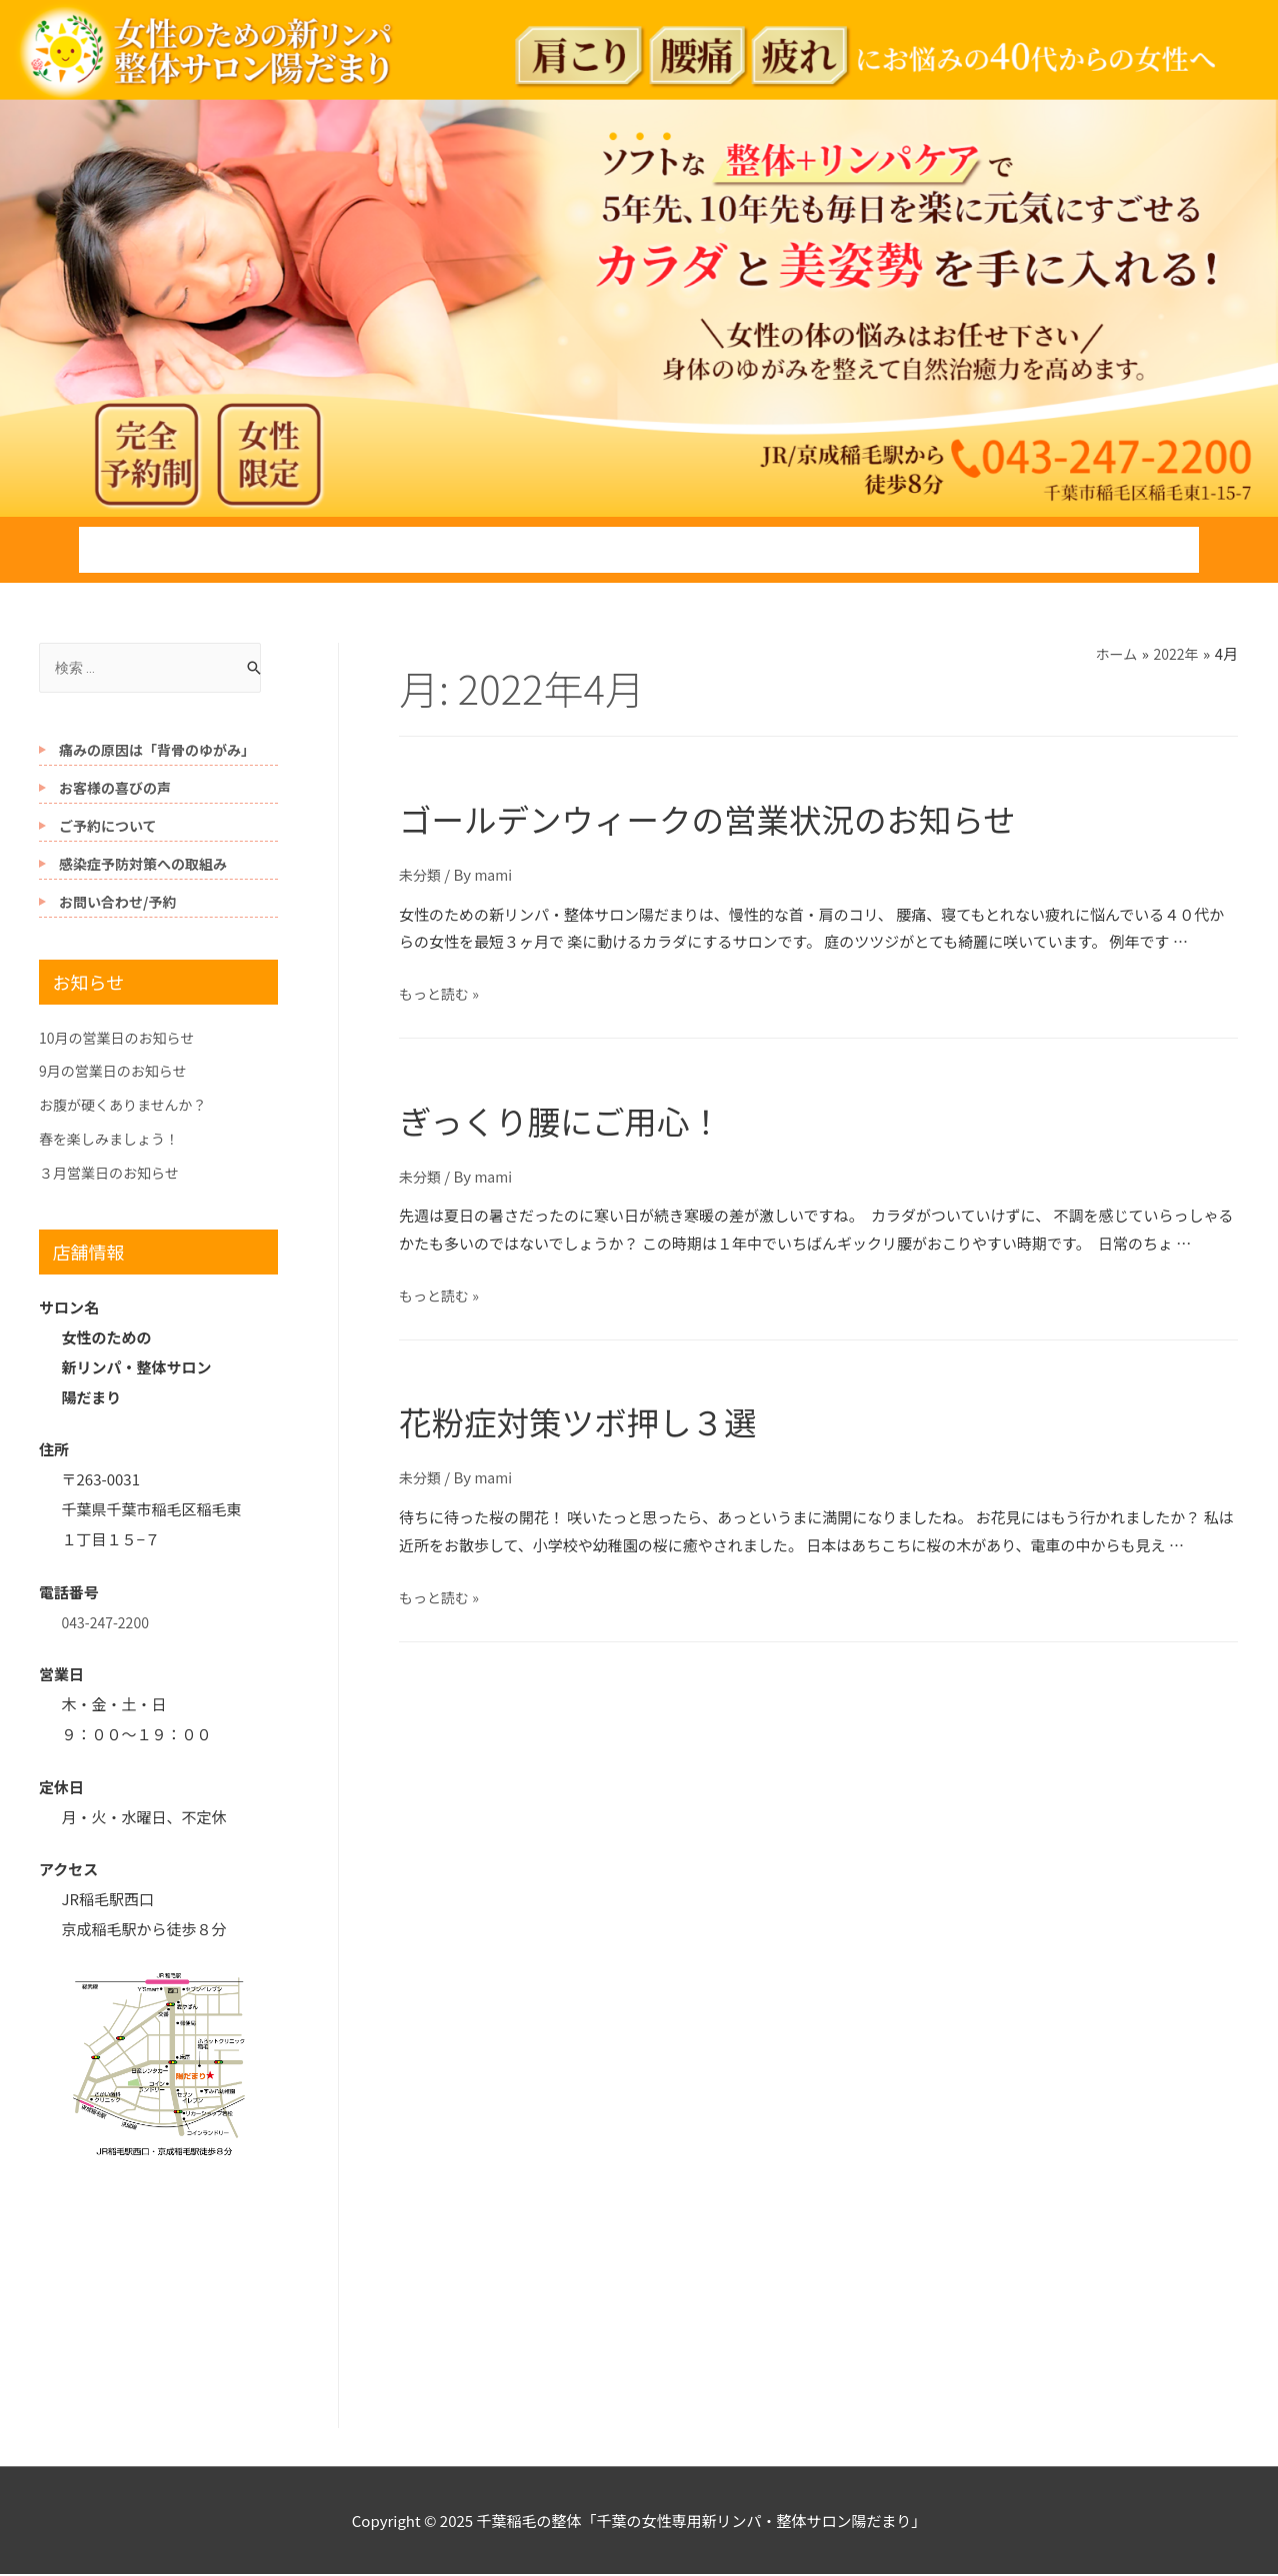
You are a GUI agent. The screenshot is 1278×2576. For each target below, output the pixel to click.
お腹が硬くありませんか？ (129, 1106)
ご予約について (108, 828)
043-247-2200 (109, 1623)
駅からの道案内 (890, 550)
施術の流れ (285, 550)
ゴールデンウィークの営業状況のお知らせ (778, 815)
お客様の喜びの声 (115, 790)
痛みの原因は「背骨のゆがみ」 (157, 752)
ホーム (143, 550)
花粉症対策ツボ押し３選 (619, 1418)
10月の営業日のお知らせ (122, 1039)
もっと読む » (442, 993)
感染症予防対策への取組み (143, 866)
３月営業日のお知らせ (114, 1174)
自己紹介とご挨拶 (691, 550)
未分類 (421, 873)
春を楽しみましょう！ (114, 1140)
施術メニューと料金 (476, 550)
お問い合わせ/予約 (1092, 550)
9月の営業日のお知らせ (118, 1072)
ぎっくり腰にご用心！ (598, 1117)
